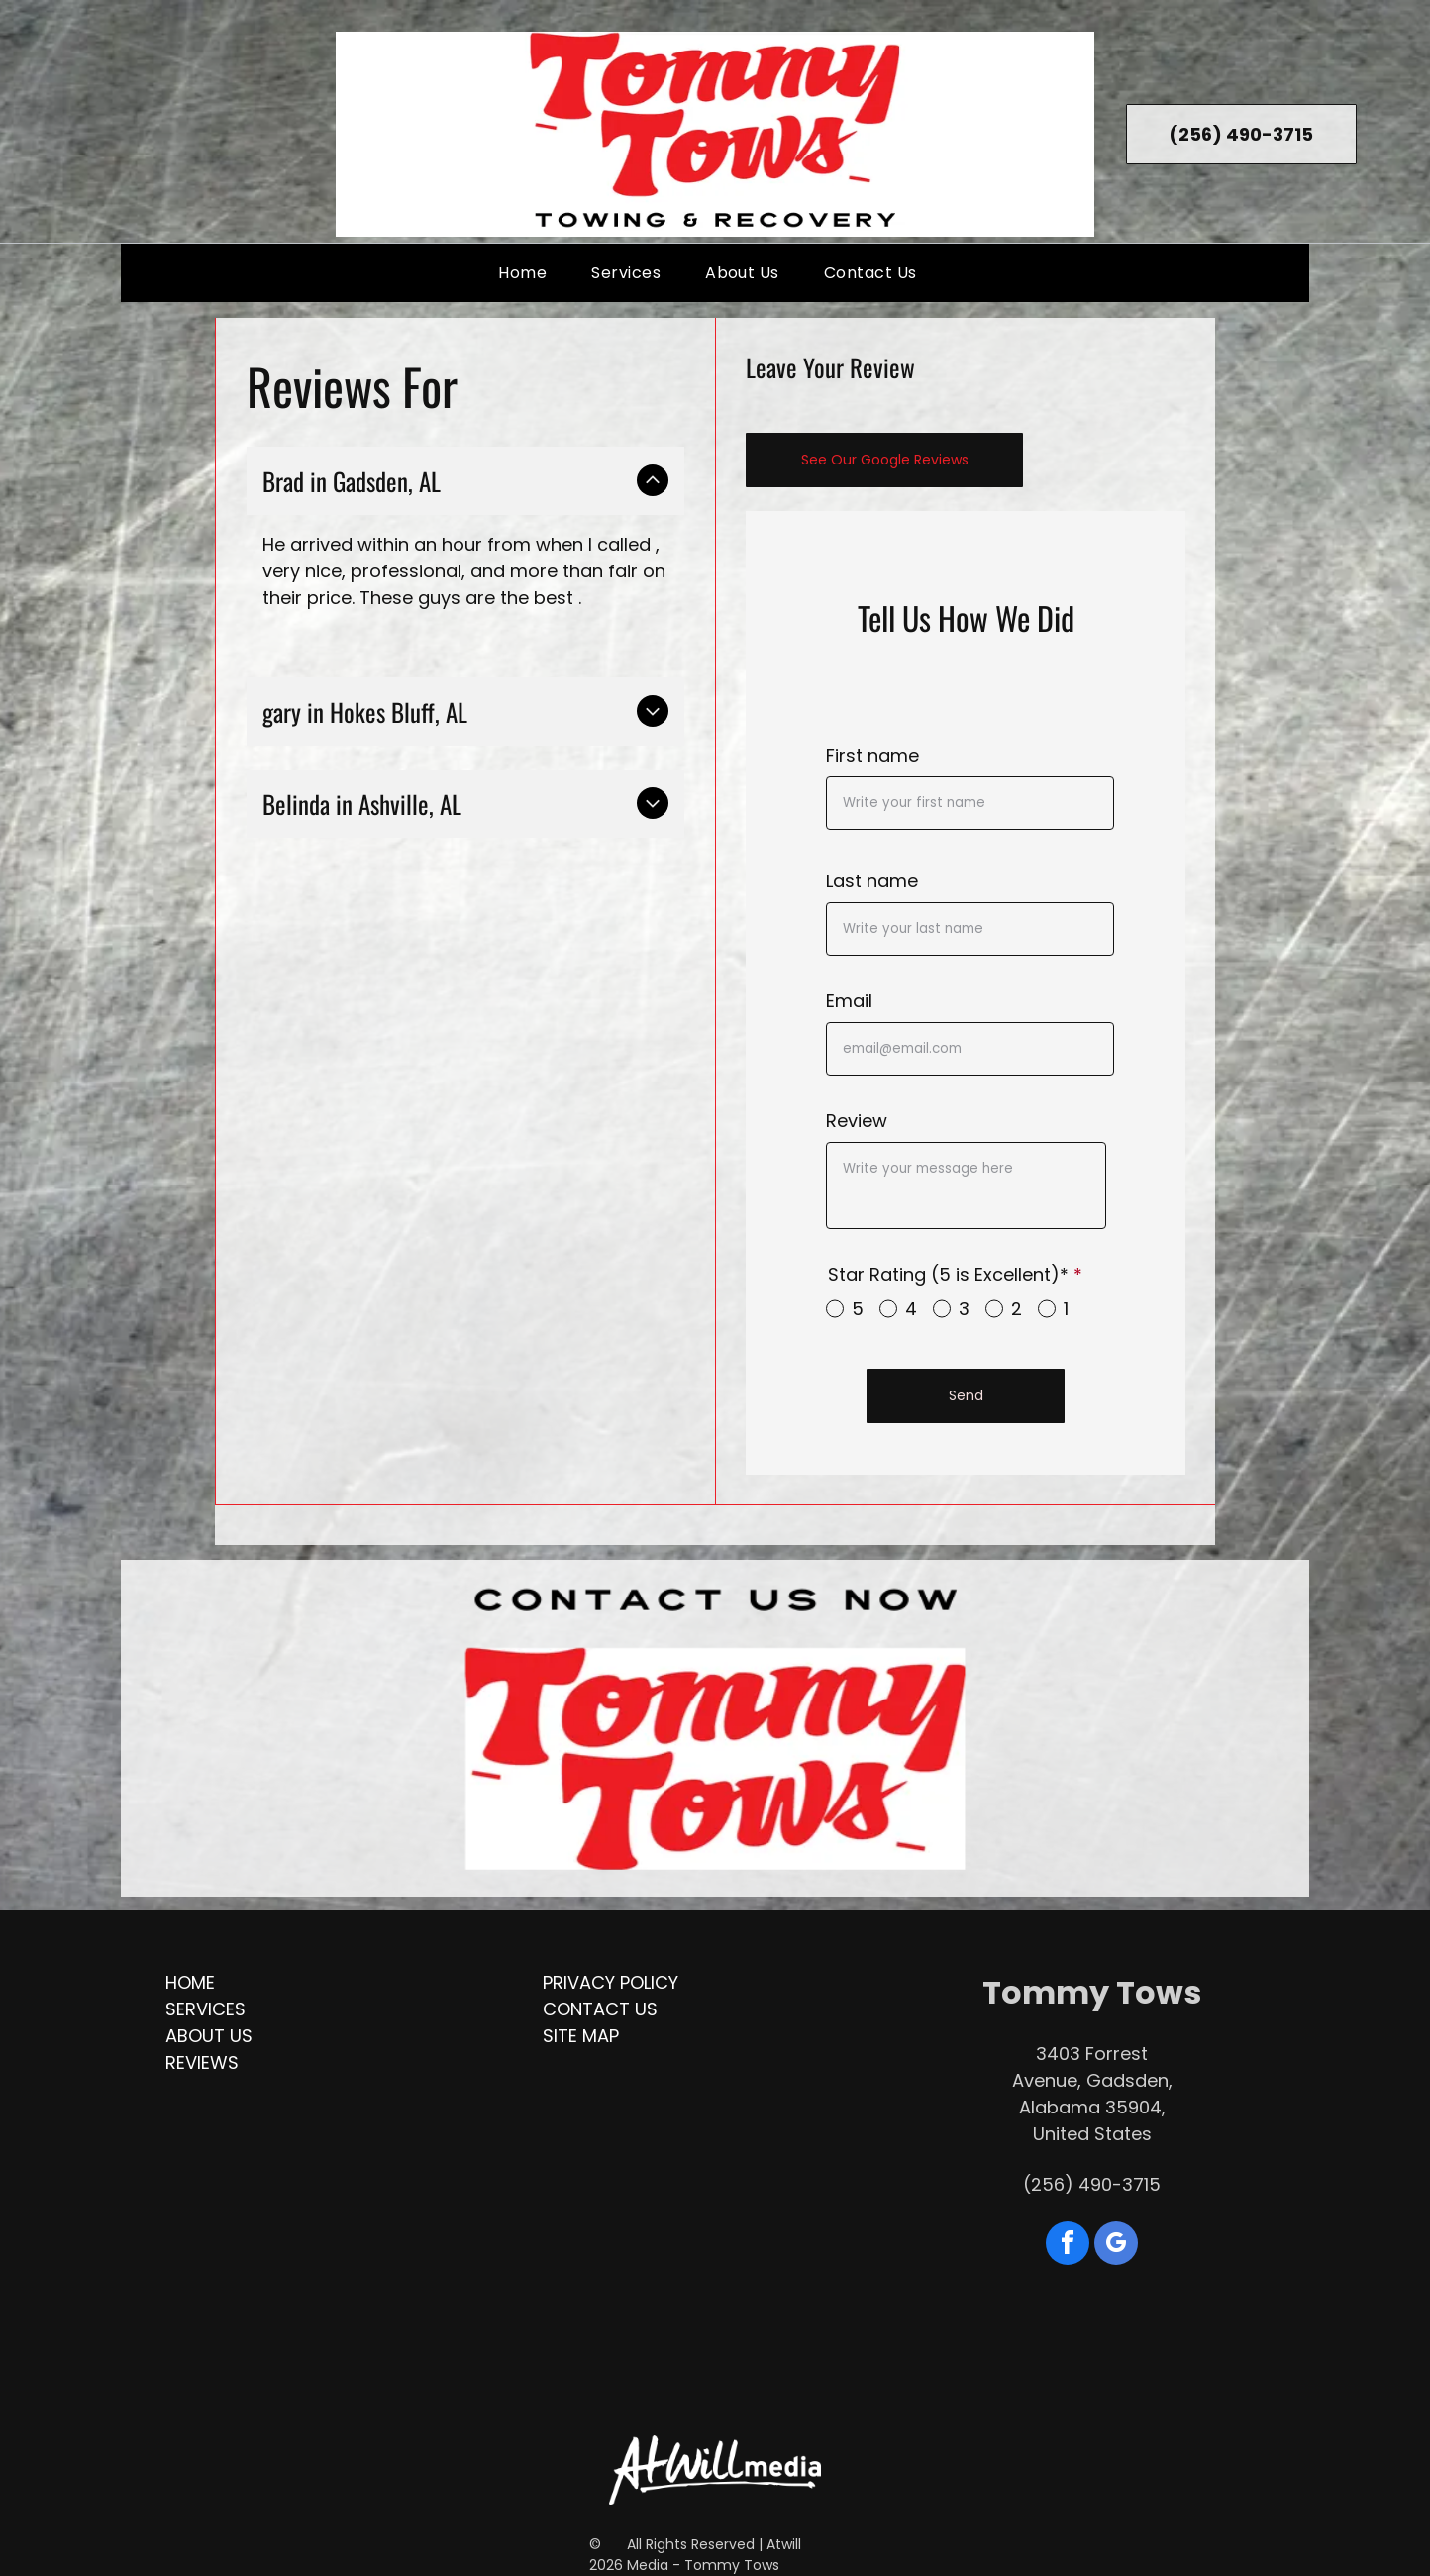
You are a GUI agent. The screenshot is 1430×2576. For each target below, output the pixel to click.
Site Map (581, 2035)
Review (856, 1120)
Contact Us (600, 2009)
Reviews (202, 2062)
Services (205, 2009)
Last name (872, 881)
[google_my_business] (1116, 2245)
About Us (209, 2035)
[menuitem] (529, 273)
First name (872, 755)
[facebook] (1067, 2245)
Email (849, 1000)
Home (190, 1982)
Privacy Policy (610, 1982)
